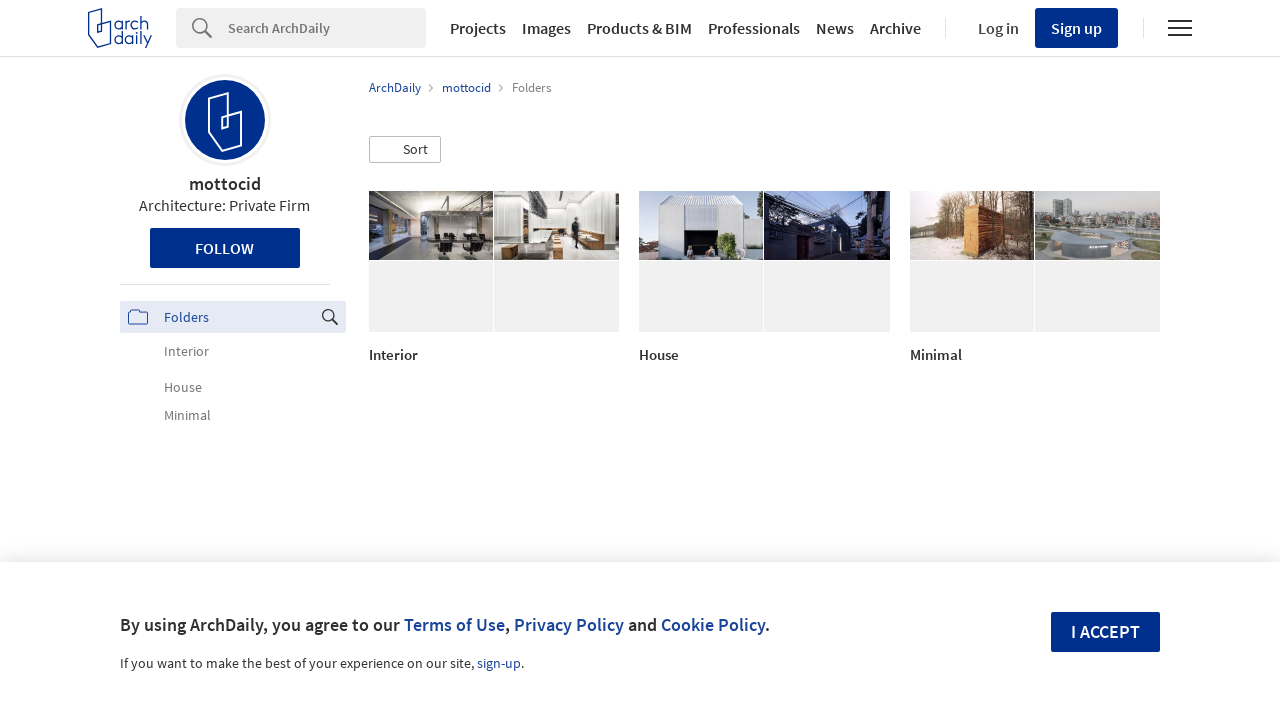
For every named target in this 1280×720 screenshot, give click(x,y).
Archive (895, 28)
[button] (405, 150)
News (835, 28)
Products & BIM (639, 28)
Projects (478, 28)
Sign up (1076, 28)
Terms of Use (454, 624)
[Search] (327, 28)
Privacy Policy (569, 624)
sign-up (499, 663)
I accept (1105, 631)
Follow (224, 248)
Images (546, 28)
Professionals (754, 28)
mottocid (225, 183)
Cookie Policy (713, 624)
